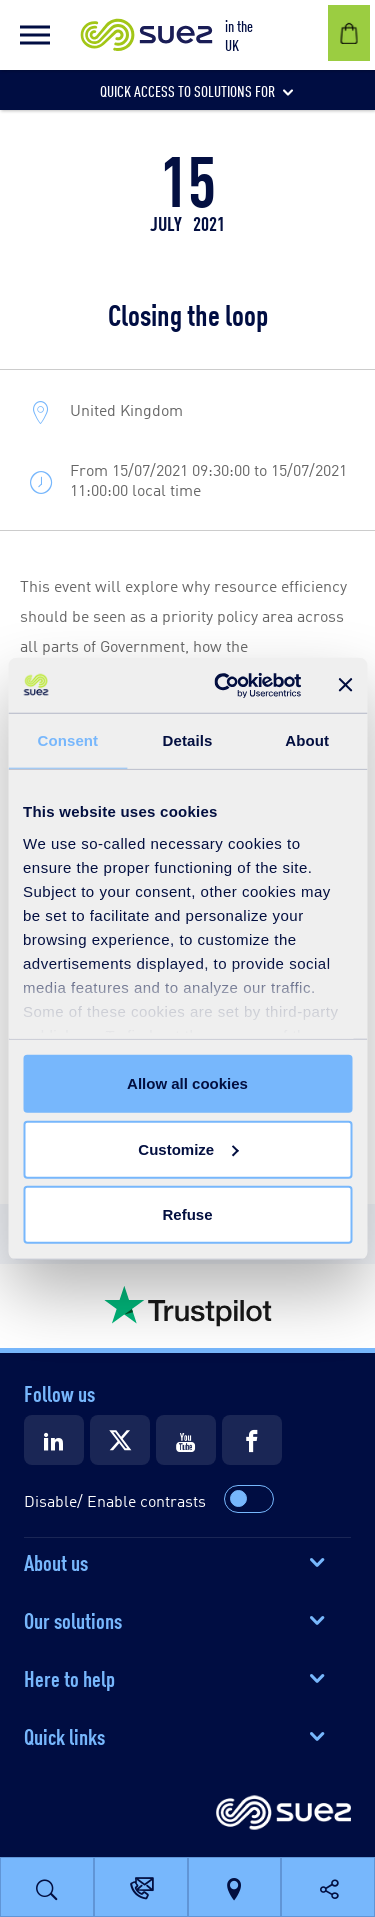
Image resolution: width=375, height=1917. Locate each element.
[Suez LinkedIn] (54, 1440)
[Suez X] (120, 1440)
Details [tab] (188, 740)
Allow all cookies (187, 1083)
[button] (35, 35)
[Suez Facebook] (252, 1440)
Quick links (64, 1735)
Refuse (187, 1214)
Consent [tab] (67, 740)
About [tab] (307, 740)
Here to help (69, 1677)
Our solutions (73, 1619)
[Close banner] (345, 685)
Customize (188, 1148)
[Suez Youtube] (186, 1440)
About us (56, 1561)
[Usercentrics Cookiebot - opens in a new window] (223, 685)
